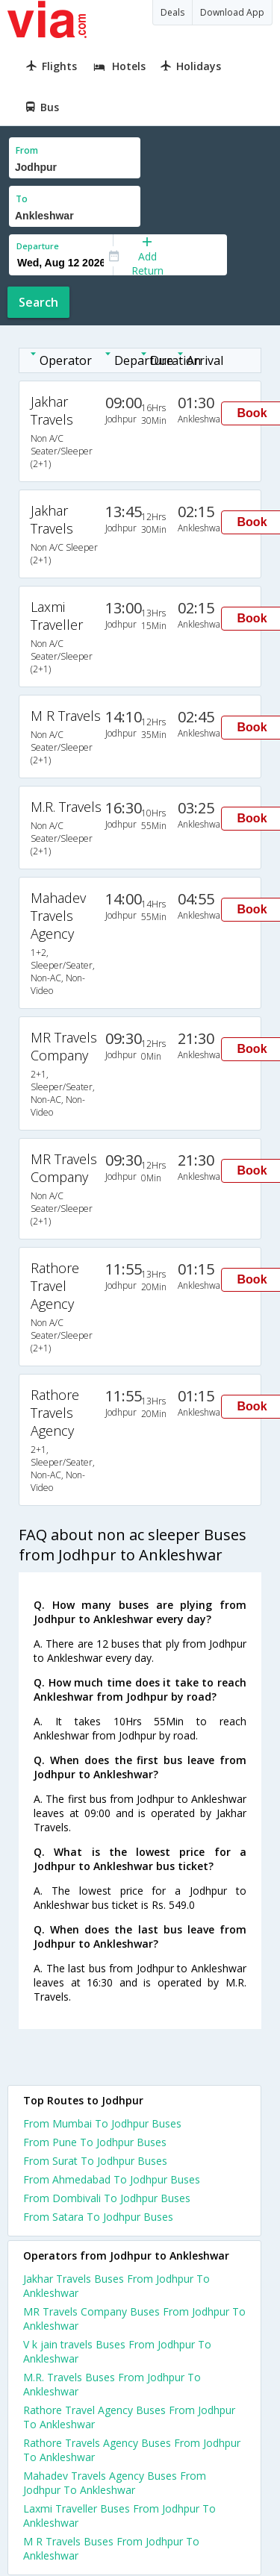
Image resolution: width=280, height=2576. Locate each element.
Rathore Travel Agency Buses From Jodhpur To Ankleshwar (129, 2417)
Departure (37, 245)
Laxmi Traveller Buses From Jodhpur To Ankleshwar (119, 2515)
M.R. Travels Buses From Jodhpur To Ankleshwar (112, 2384)
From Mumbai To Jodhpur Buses (102, 2123)
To (22, 199)
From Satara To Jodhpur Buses (98, 2217)
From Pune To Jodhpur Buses (95, 2142)
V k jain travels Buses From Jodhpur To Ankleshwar (117, 2351)
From (27, 150)
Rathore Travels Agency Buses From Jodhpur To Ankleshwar (131, 2450)
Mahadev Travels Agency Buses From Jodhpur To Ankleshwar (114, 2483)
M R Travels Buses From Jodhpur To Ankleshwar (111, 2548)
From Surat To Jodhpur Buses (95, 2161)
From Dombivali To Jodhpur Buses (106, 2198)
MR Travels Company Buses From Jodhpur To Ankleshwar (134, 2318)
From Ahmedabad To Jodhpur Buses (111, 2179)
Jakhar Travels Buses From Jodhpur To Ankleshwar (116, 2286)
